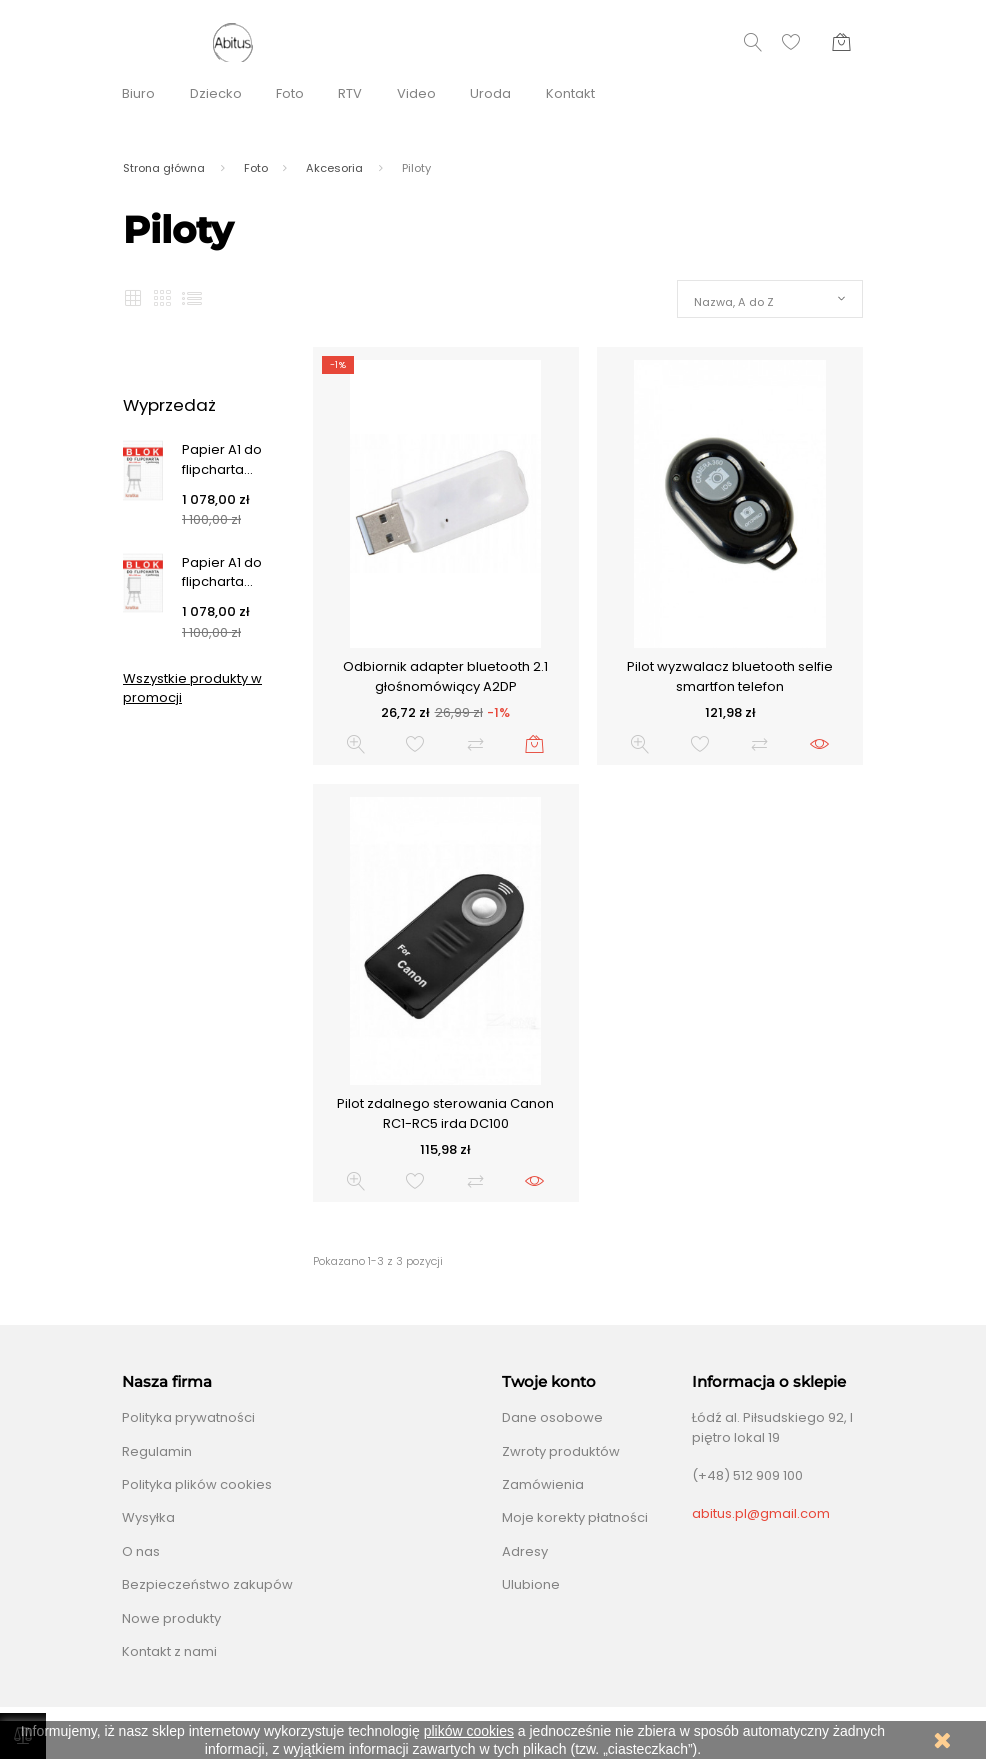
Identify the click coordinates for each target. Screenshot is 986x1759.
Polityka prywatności (188, 1417)
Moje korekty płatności (575, 1517)
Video (416, 93)
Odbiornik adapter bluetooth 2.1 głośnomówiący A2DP (445, 676)
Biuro (138, 93)
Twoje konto (549, 1382)
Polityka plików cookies (197, 1484)
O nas (141, 1551)
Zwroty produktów (561, 1451)
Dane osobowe (552, 1417)
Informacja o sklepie (769, 1382)
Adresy (525, 1551)
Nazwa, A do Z (734, 302)
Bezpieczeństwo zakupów (207, 1584)
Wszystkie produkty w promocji (192, 688)
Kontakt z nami (169, 1651)
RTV (350, 93)
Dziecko (216, 93)
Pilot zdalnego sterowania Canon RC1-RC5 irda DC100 (445, 1113)
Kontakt (570, 93)
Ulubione (531, 1584)
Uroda (490, 93)
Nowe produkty (171, 1618)
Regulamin (157, 1451)
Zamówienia (543, 1484)
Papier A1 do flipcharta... (222, 459)
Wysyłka (148, 1517)
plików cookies (469, 1731)
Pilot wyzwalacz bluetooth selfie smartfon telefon (730, 676)
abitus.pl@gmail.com (761, 1513)
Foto (290, 93)
